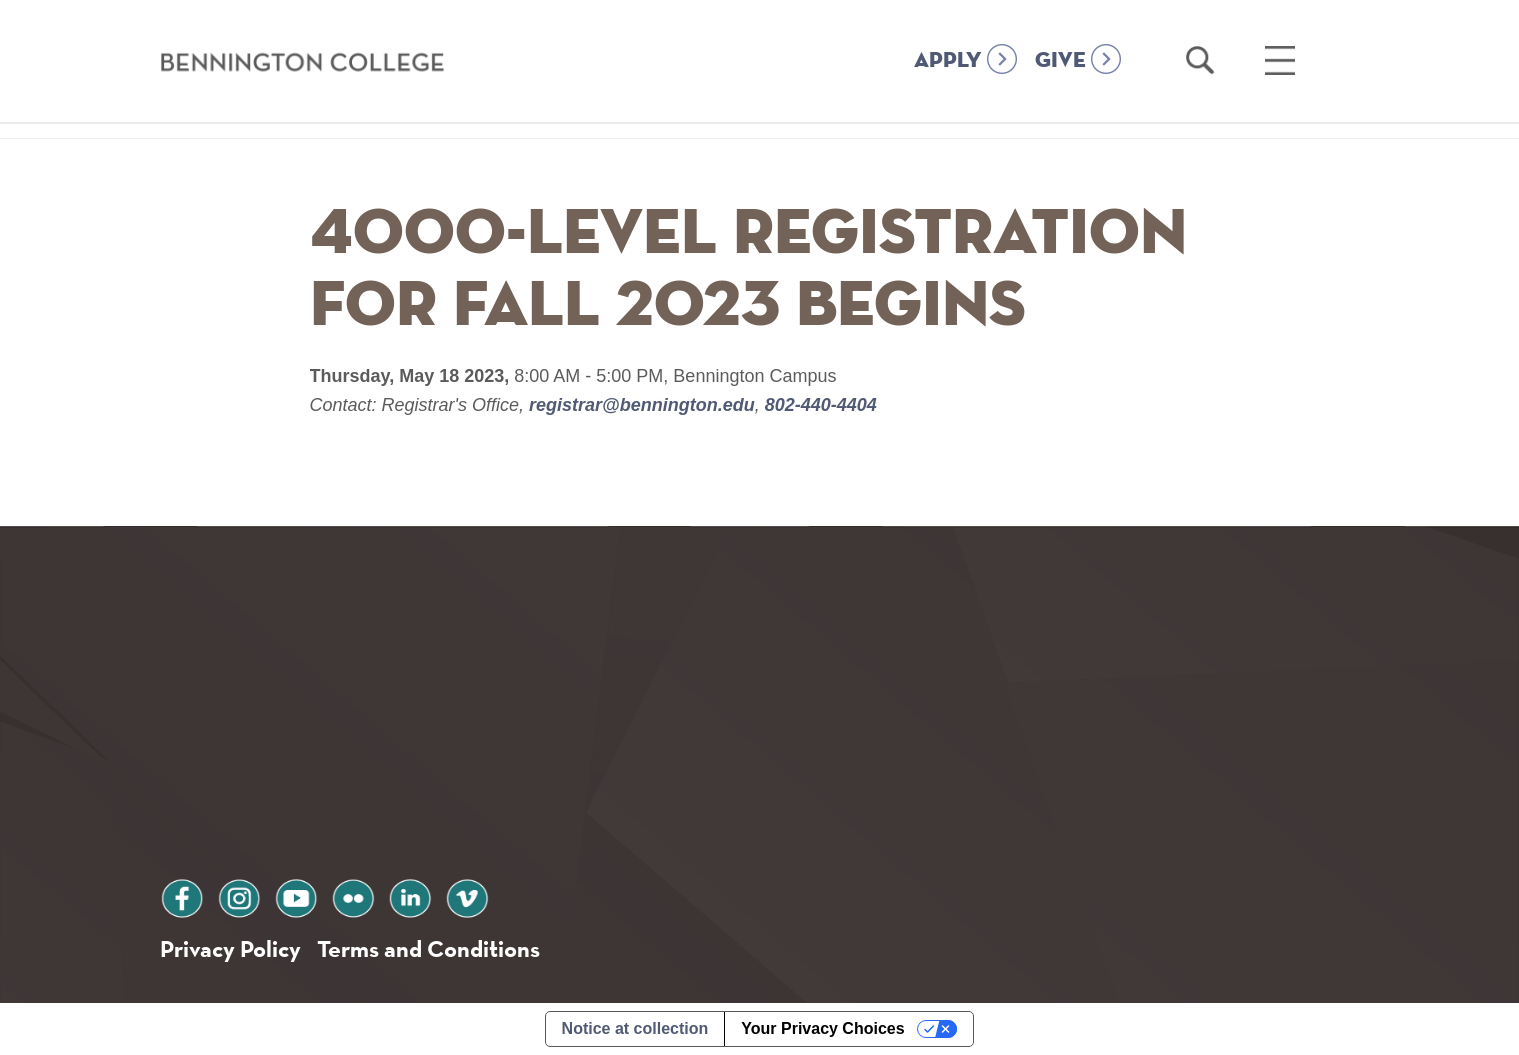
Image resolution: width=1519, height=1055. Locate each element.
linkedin (410, 895)
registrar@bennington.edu (642, 405)
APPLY (948, 61)
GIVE (1060, 61)
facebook (182, 895)
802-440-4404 (818, 405)
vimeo (467, 895)
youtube (296, 895)
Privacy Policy (230, 948)
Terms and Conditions (428, 948)
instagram (239, 895)
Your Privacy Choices (822, 1028)
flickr (353, 895)
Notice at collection (635, 1028)
